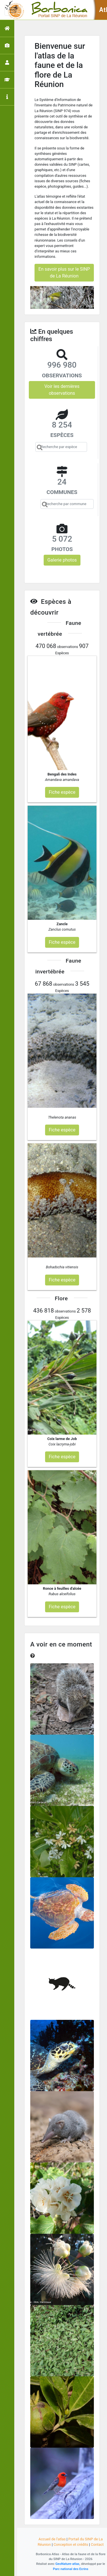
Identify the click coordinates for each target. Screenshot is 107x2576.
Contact (97, 2544)
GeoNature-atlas (67, 2564)
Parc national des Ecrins (70, 2569)
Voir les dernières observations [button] (62, 390)
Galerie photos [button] (62, 560)
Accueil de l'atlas (52, 2539)
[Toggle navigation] (13, 10)
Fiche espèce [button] (62, 792)
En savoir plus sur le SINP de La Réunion (64, 272)
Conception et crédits (71, 2544)
